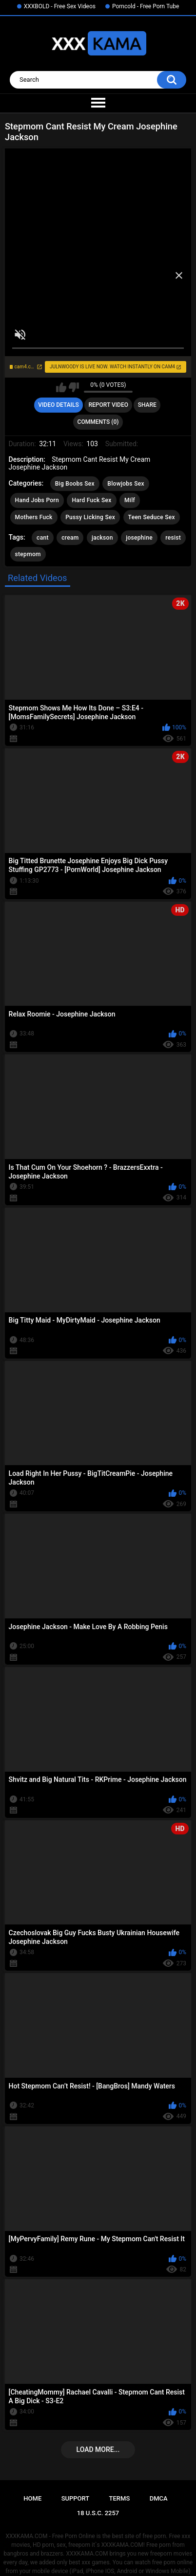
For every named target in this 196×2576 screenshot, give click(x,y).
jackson (102, 537)
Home (32, 2498)
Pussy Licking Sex (90, 517)
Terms (119, 2498)
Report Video (108, 404)
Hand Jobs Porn (37, 500)
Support (75, 2498)
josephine (139, 537)
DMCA (159, 2498)
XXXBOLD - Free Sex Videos (60, 6)
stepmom (28, 554)
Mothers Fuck (34, 517)
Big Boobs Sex (75, 483)
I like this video (61, 387)
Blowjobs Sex (125, 483)
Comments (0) (98, 421)
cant (43, 537)
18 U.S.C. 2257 (98, 2513)
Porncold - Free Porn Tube (145, 6)
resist (173, 537)
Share (147, 404)
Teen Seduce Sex (151, 517)
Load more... (98, 2449)
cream (69, 537)
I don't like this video (74, 387)
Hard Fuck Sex (91, 500)
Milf (129, 500)
